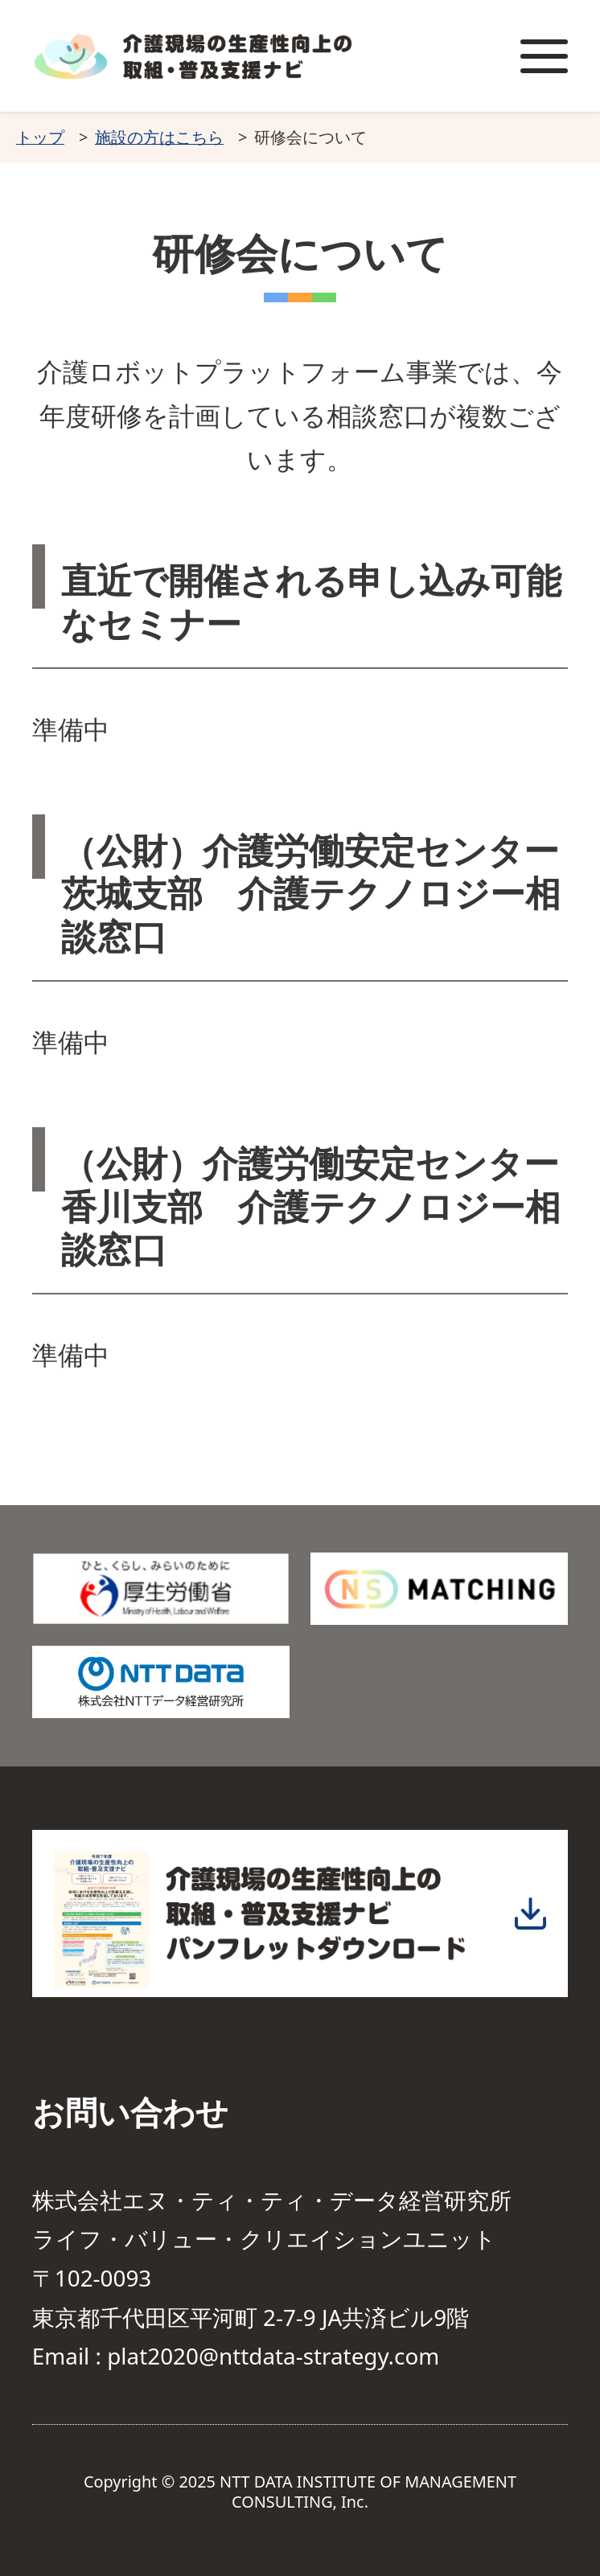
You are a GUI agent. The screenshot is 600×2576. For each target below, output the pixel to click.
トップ (40, 137)
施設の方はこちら (159, 137)
